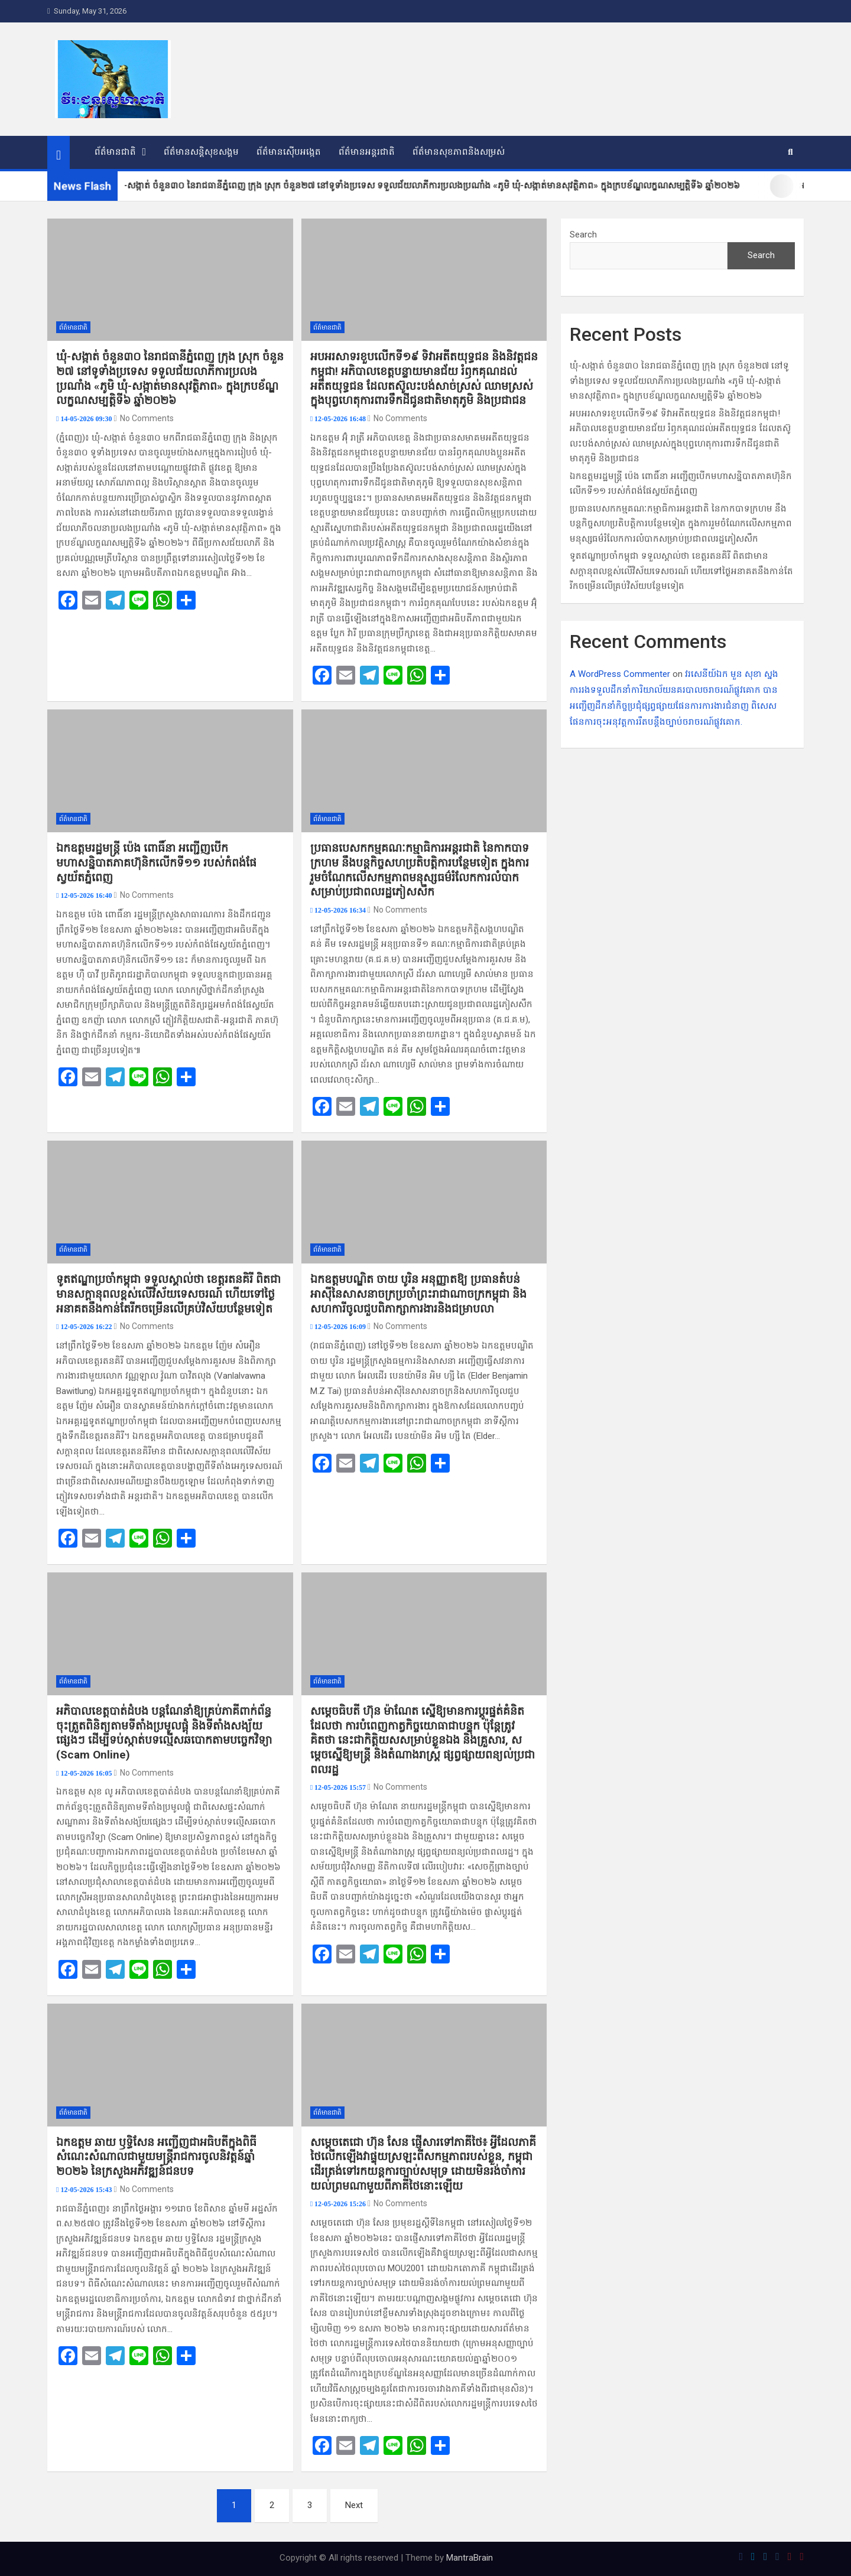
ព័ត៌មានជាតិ (115, 151)
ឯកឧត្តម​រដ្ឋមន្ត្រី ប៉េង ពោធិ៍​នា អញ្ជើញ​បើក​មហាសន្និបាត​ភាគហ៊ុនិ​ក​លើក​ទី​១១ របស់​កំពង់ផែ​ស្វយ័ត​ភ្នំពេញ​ (156, 862)
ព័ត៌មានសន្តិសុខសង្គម (201, 151)
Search (583, 234)
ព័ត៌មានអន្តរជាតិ (367, 151)
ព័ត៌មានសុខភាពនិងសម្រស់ (458, 151)
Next (354, 2505)
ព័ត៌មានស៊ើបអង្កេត (288, 151)
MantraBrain (469, 2557)
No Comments (147, 418)
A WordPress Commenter (620, 674)
